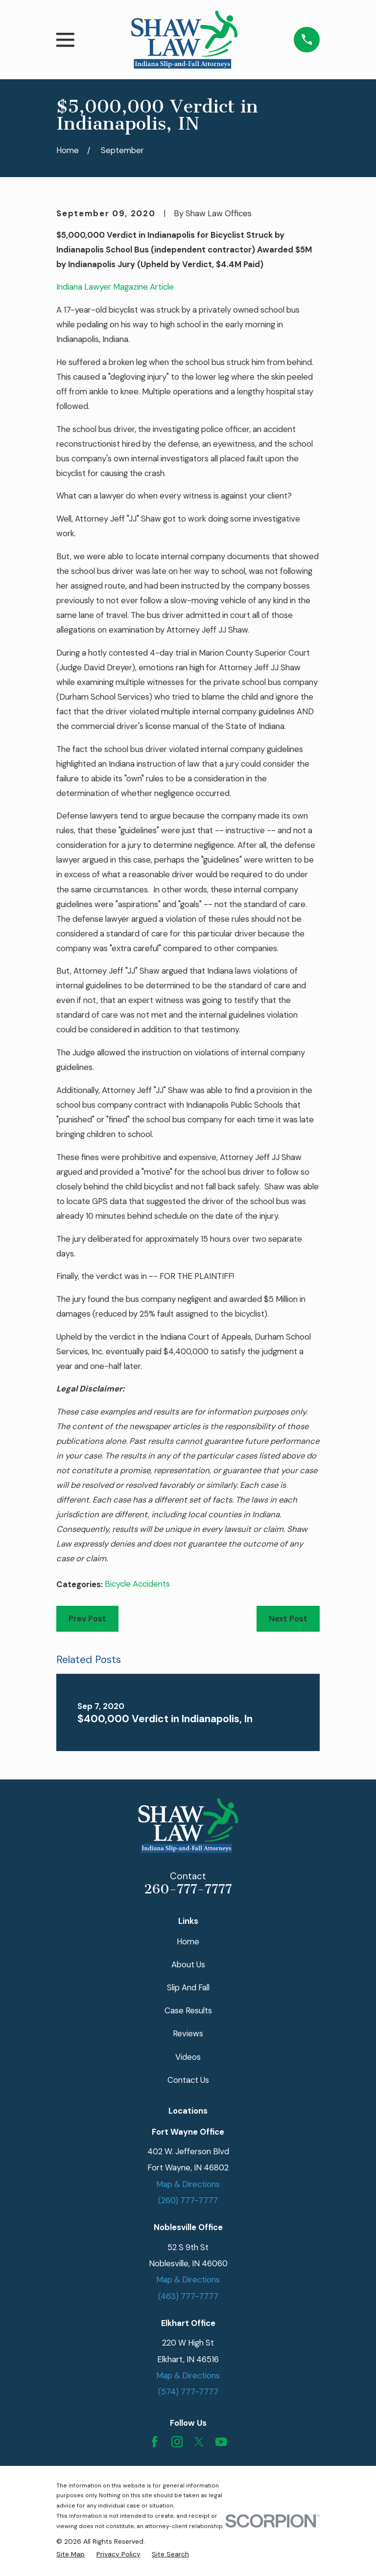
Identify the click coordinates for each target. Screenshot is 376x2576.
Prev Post (87, 1618)
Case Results (188, 2010)
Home (188, 1941)
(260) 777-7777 (188, 2200)
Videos (188, 2057)
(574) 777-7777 (188, 2391)
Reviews (188, 2033)
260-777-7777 (188, 1889)
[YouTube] (221, 2441)
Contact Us (188, 2079)
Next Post (288, 1618)
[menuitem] (70, 2554)
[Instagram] (177, 2441)
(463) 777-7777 (188, 2296)
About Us (188, 1964)
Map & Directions (188, 2184)
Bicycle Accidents (137, 1583)
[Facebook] (154, 2441)
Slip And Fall (188, 1987)
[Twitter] (199, 2441)
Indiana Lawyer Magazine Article (115, 286)
